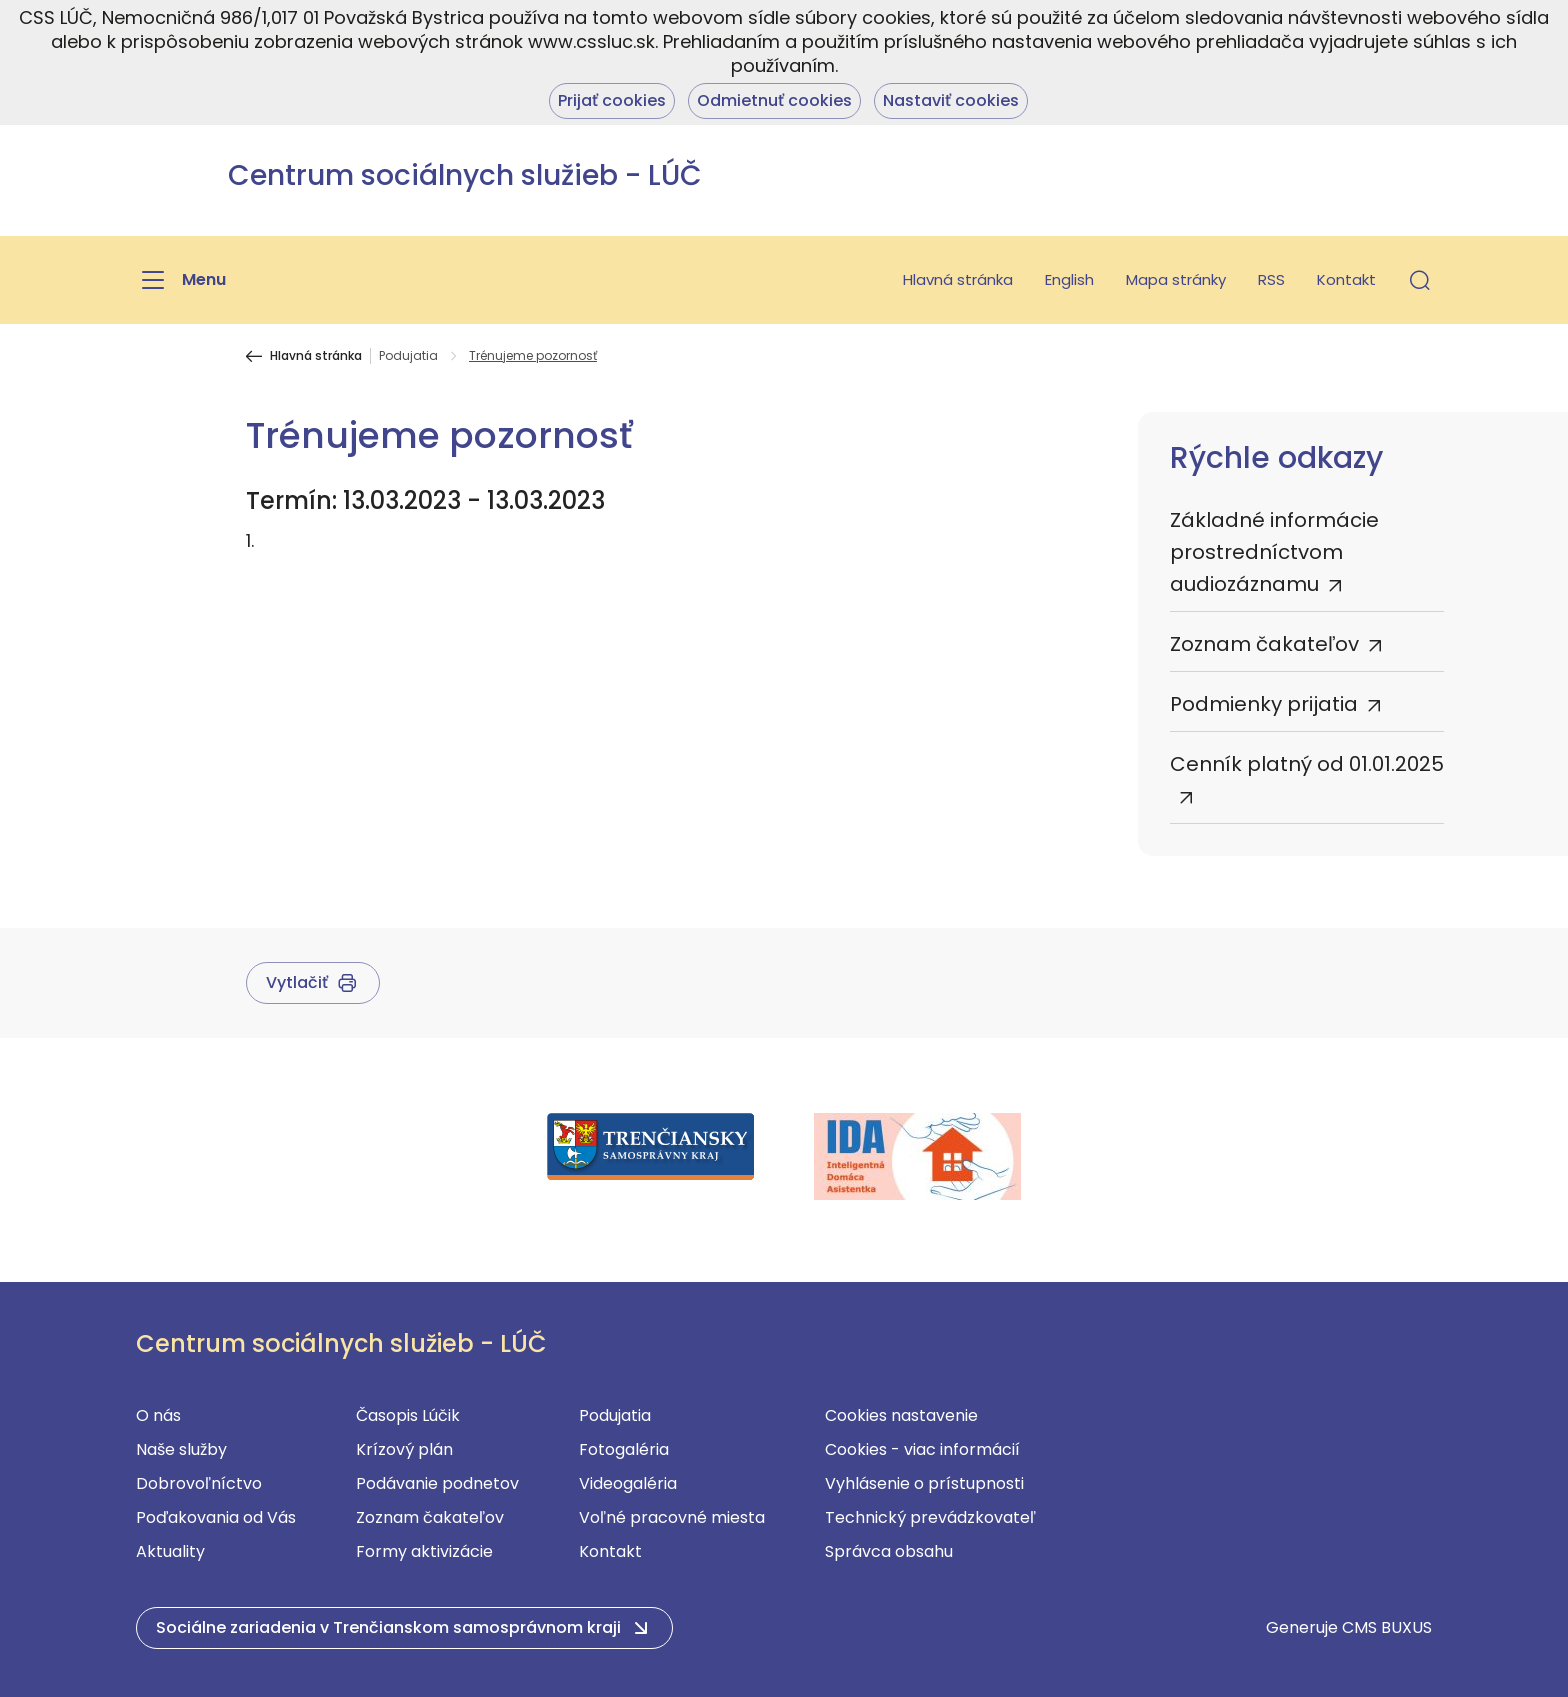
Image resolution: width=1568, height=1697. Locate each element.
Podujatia (408, 356)
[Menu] (181, 280)
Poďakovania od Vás (216, 1517)
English (1069, 279)
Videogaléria (628, 1483)
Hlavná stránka (958, 279)
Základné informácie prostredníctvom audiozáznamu (1274, 552)
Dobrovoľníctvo (199, 1483)
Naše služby (181, 1449)
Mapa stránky (1176, 279)
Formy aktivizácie (424, 1551)
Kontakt (1346, 279)
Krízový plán (404, 1449)
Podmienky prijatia (1264, 704)
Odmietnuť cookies (774, 100)
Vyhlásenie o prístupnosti (924, 1483)
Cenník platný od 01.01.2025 (1307, 764)
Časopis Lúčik (408, 1415)
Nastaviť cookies (951, 100)
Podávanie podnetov (437, 1483)
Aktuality (170, 1551)
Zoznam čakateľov (1264, 644)
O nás (158, 1415)
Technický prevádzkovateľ (930, 1517)
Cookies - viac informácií (922, 1449)
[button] (1420, 280)
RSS (1271, 279)
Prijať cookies (612, 100)
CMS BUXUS (1387, 1627)
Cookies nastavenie (901, 1415)
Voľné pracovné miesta (672, 1517)
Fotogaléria (624, 1449)
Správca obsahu (889, 1551)
